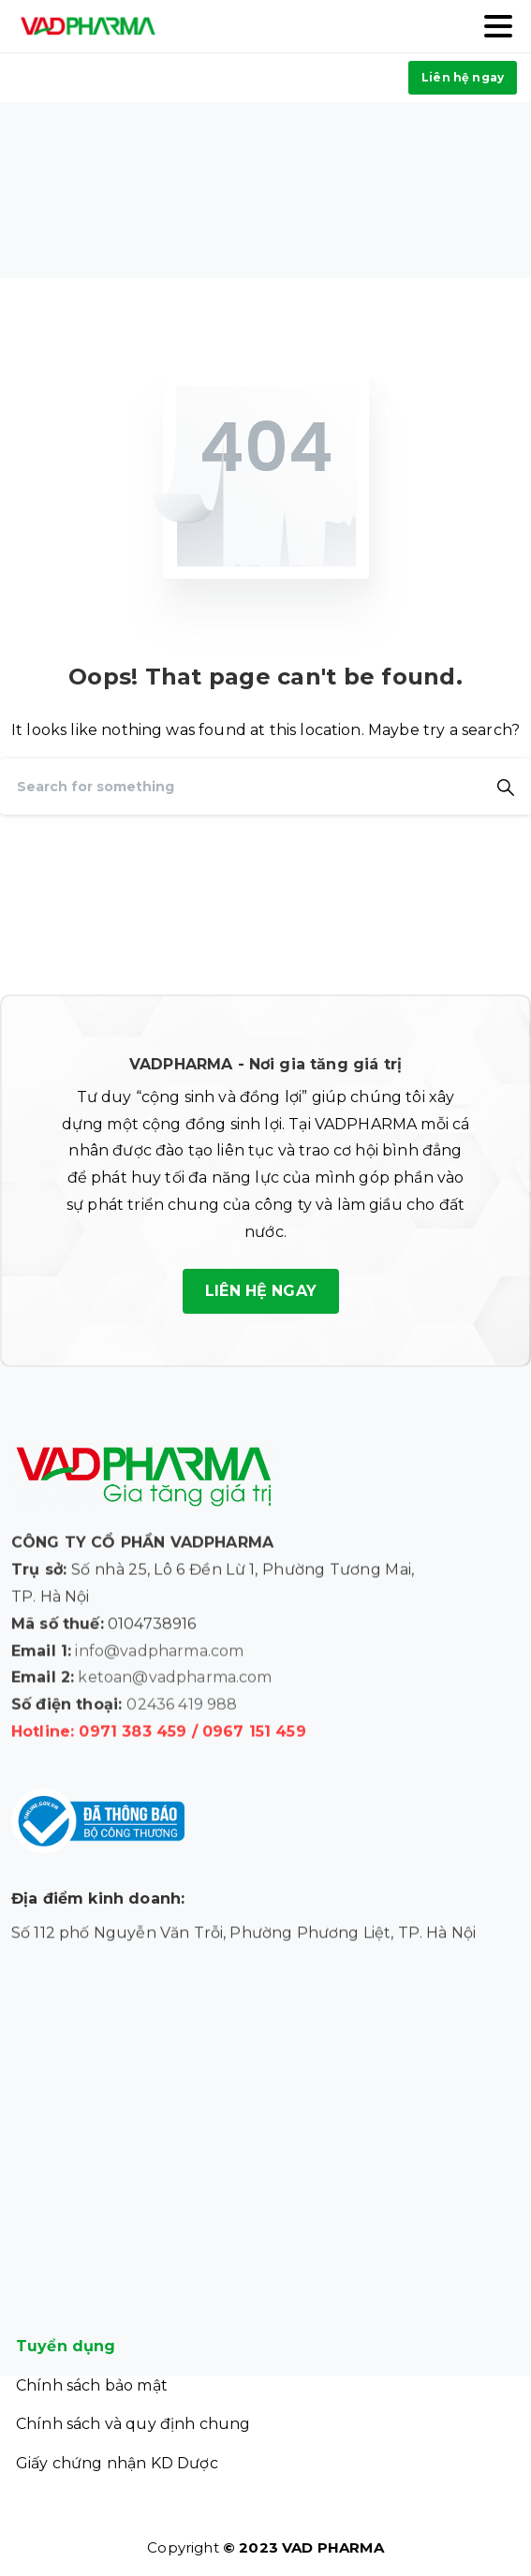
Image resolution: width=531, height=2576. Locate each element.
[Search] (240, 786)
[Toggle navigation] (498, 26)
